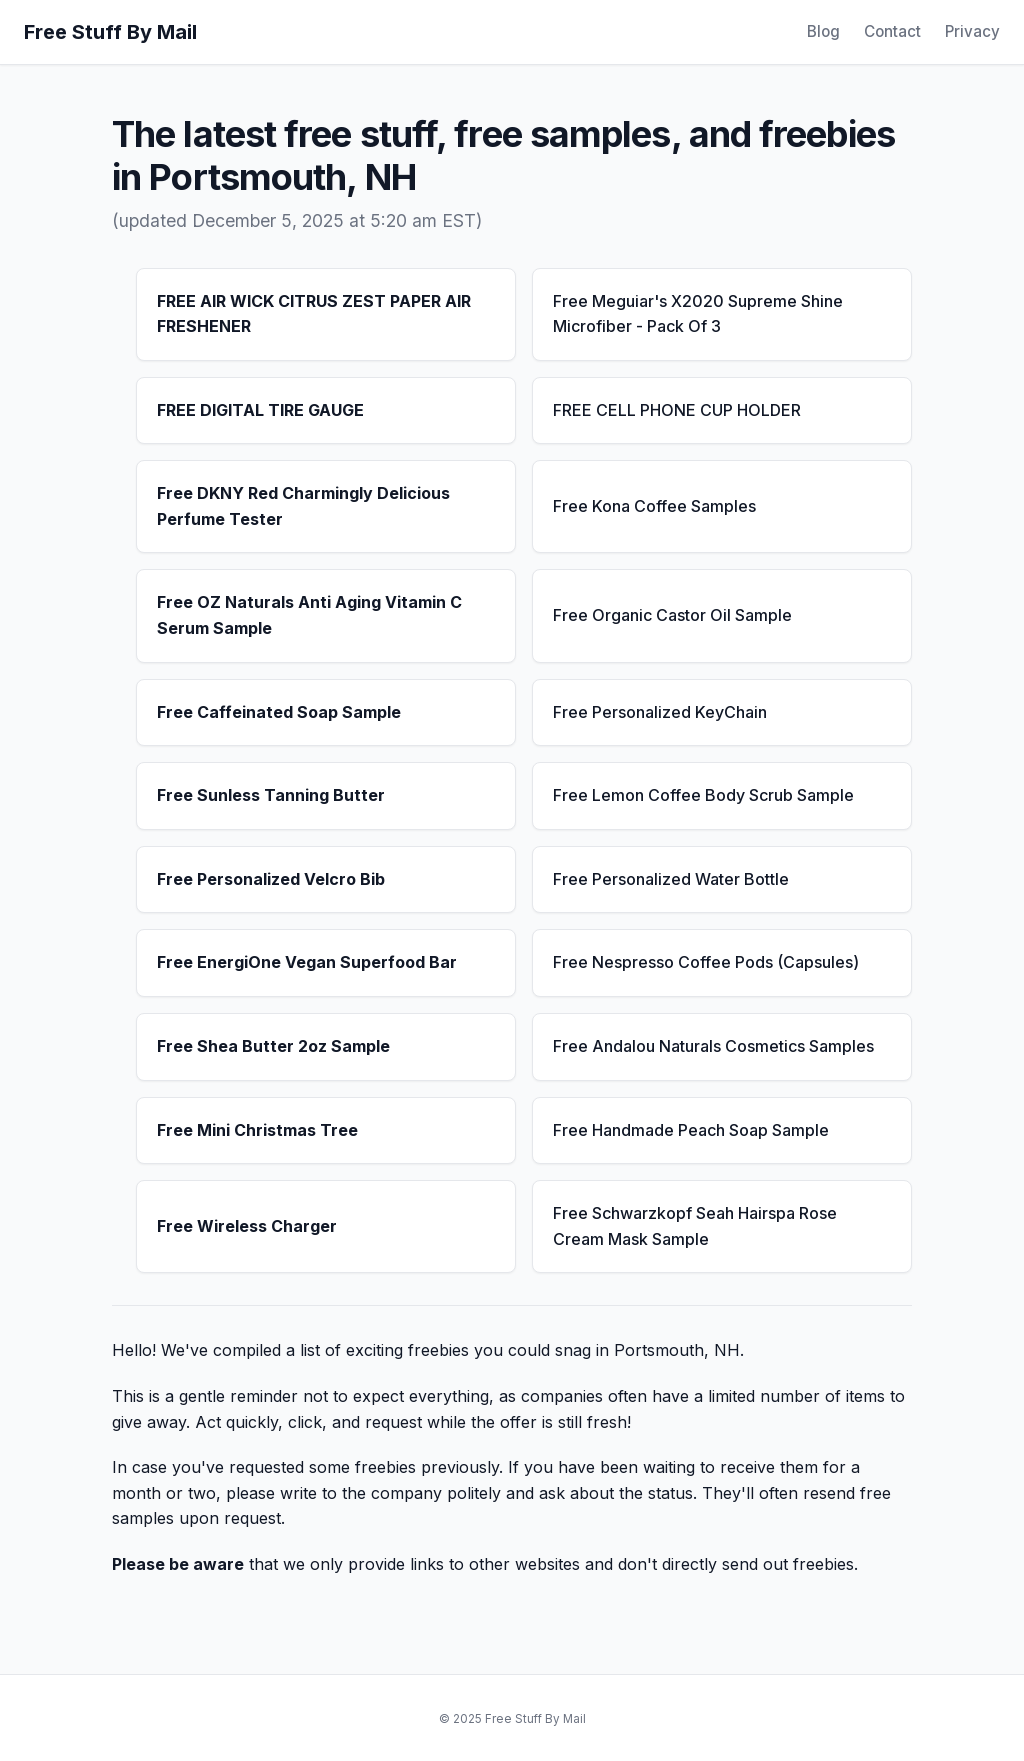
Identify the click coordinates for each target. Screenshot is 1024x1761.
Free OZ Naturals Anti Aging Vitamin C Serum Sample (309, 615)
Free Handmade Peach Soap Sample (691, 1130)
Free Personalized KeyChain (660, 712)
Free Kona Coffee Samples (654, 506)
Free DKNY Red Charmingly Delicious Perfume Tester (303, 506)
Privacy (972, 31)
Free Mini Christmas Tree (257, 1130)
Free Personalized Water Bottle (671, 879)
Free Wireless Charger (247, 1226)
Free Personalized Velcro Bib (271, 879)
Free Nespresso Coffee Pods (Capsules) (706, 962)
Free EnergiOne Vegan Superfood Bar (307, 962)
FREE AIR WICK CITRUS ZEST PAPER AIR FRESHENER (314, 314)
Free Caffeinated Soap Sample (279, 712)
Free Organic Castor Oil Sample (672, 615)
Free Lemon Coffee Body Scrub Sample (703, 795)
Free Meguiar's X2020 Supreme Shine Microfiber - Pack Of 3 (698, 314)
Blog (823, 31)
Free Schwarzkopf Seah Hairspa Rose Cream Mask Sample (695, 1226)
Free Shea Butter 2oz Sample (273, 1046)
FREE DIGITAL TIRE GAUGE (260, 410)
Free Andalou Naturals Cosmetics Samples (713, 1046)
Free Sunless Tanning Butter (271, 795)
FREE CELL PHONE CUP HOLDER (677, 410)
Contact (892, 31)
